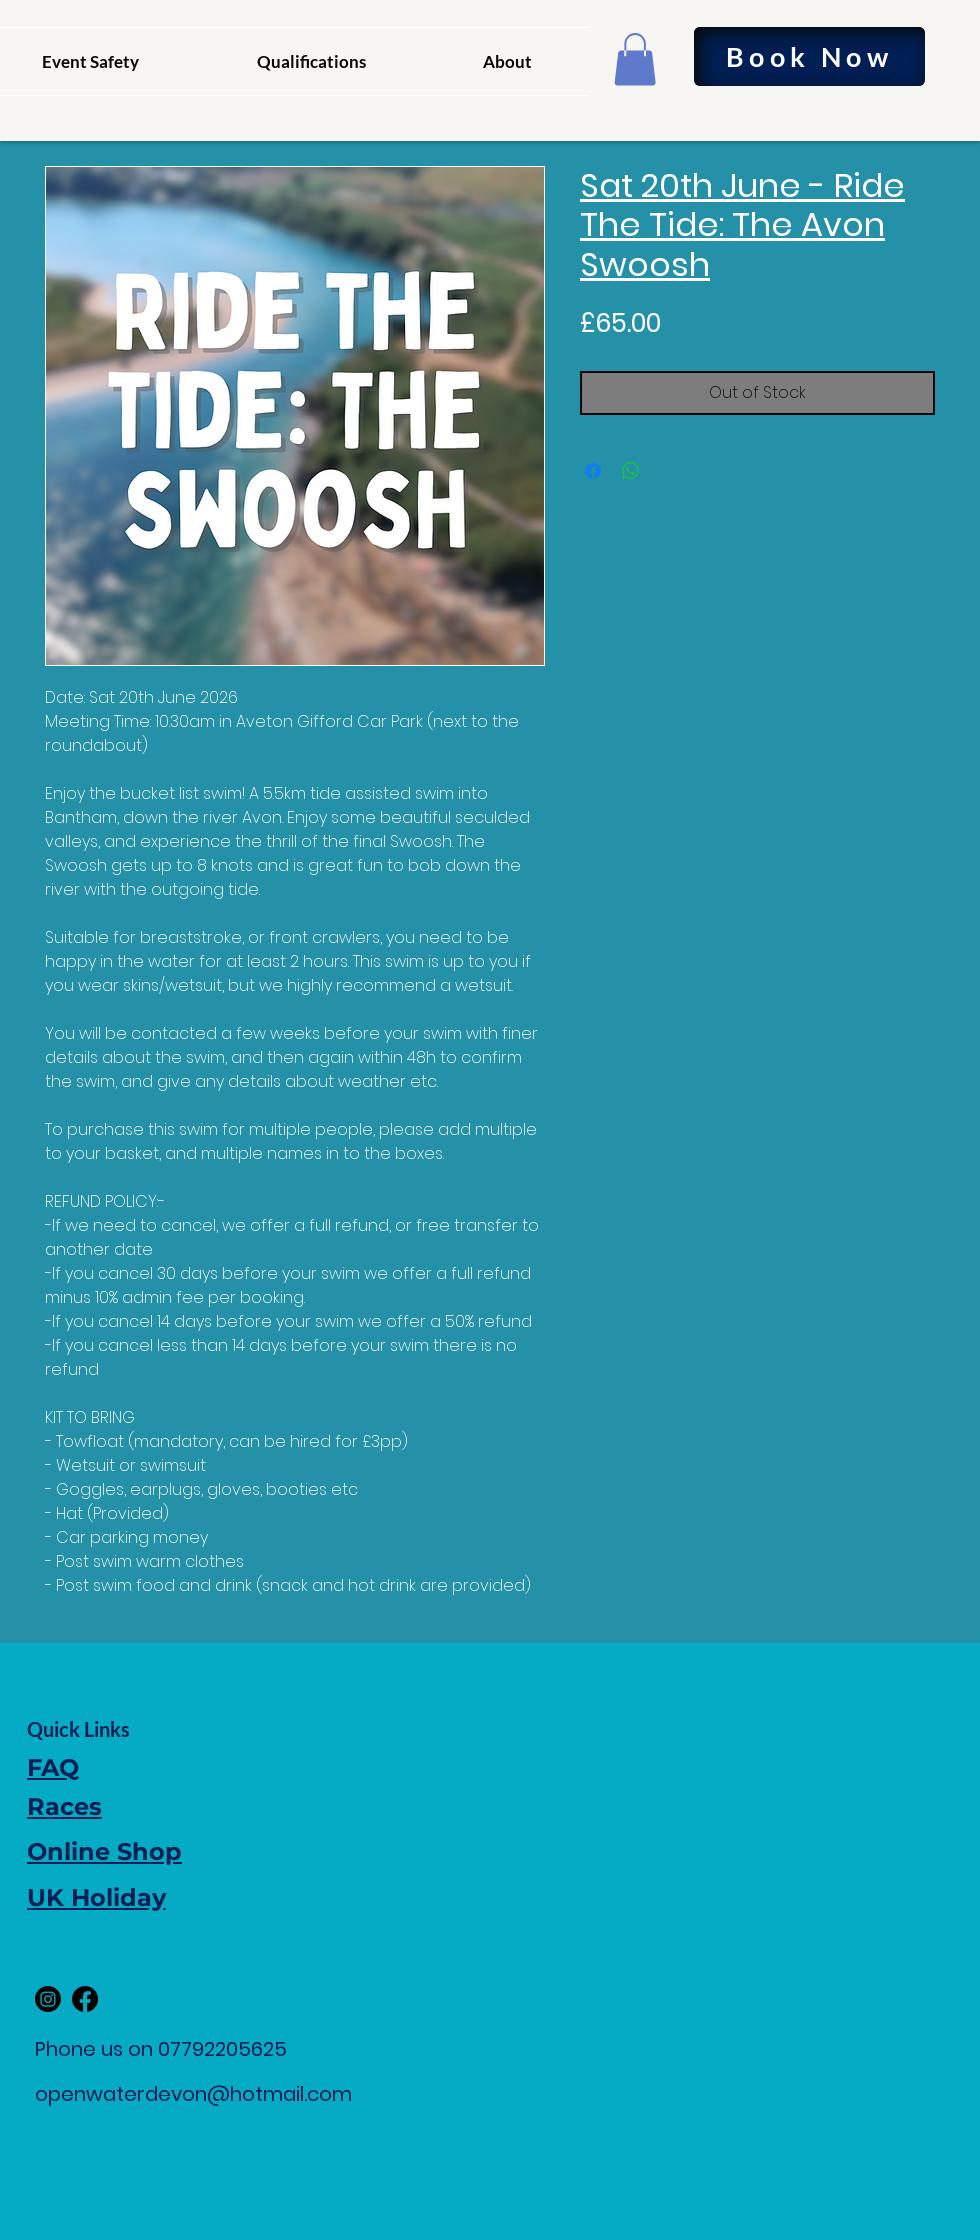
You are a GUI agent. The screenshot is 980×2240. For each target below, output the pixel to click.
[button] (635, 59)
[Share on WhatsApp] (631, 471)
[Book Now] (809, 56)
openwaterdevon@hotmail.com (193, 2094)
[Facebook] (85, 1999)
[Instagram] (48, 1999)
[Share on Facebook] (593, 471)
